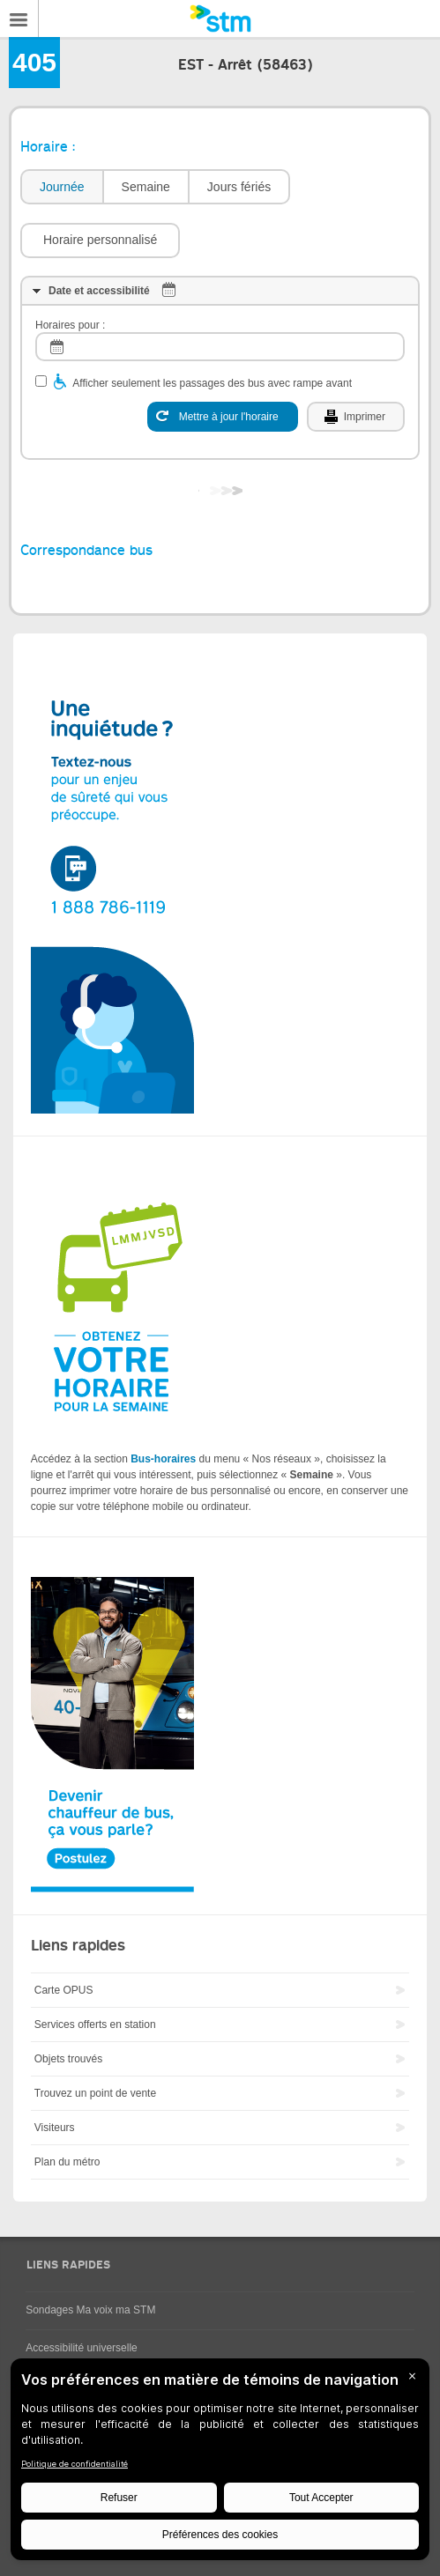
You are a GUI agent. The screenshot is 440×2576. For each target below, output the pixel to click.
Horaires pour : (70, 325)
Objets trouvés (68, 2059)
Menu (19, 18)
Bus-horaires (163, 1459)
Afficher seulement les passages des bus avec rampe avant (212, 383)
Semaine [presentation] (146, 187)
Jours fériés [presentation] (239, 187)
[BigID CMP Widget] (220, 2463)
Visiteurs (54, 2127)
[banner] (220, 18)
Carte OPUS (63, 1990)
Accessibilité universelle (82, 2348)
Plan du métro (67, 2162)
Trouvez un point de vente (95, 2093)
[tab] (61, 187)
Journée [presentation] (62, 187)
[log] (220, 346)
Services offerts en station (95, 2024)
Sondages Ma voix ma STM (90, 2310)
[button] (100, 240)
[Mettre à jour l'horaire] (222, 417)
